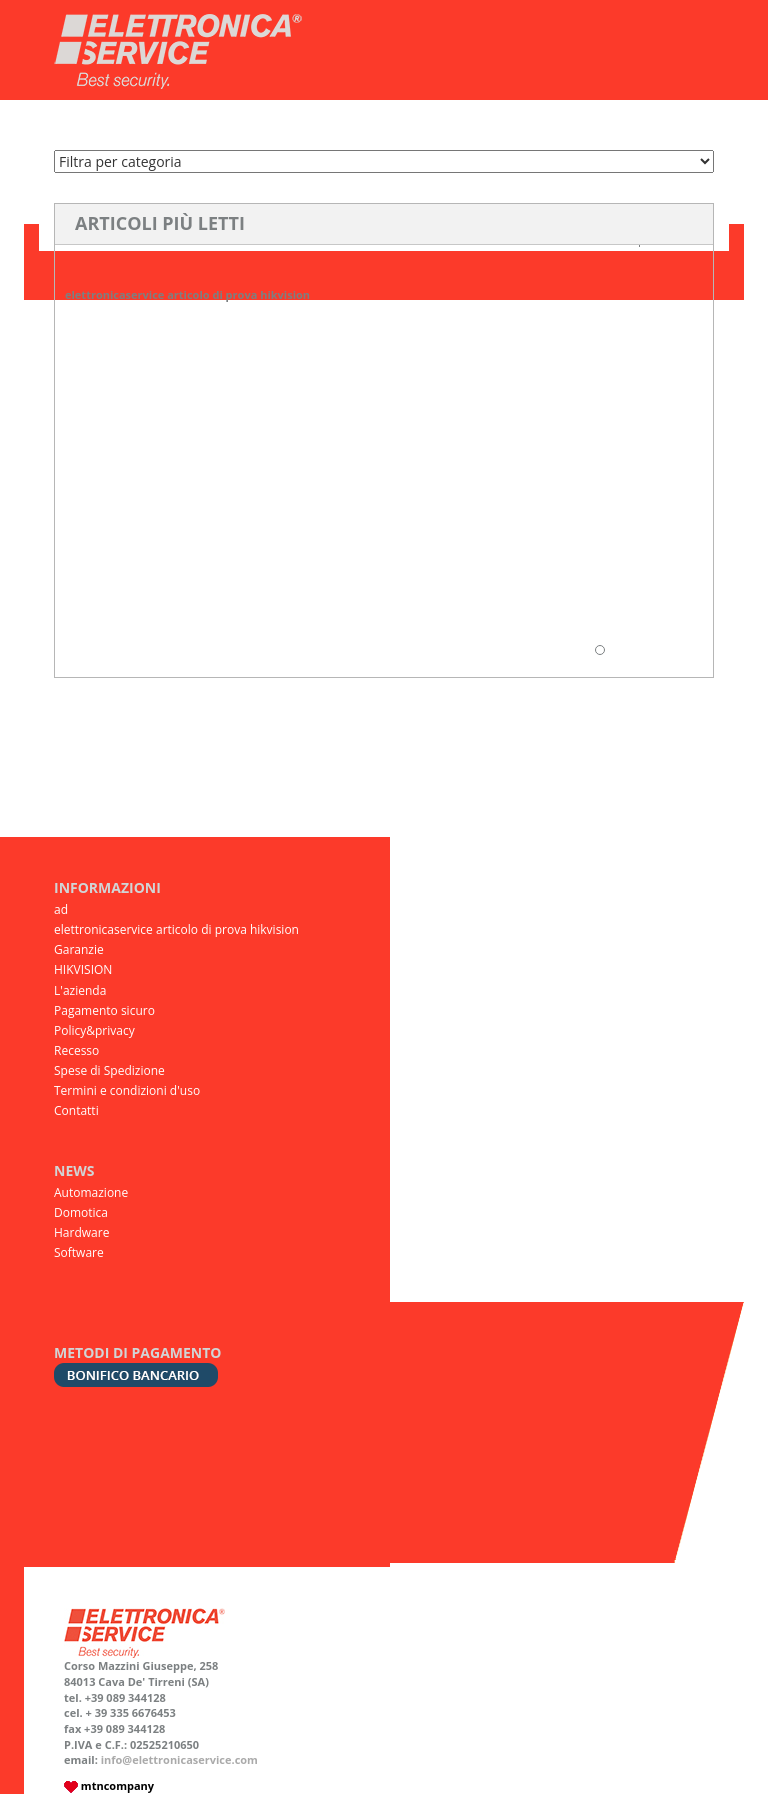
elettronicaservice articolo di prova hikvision (176, 929)
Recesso (76, 1050)
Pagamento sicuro (104, 1010)
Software (79, 1252)
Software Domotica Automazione (384, 161)
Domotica (81, 1212)
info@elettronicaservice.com (179, 1759)
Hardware (81, 1232)
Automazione (91, 1192)
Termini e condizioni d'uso (127, 1090)
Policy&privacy (94, 1030)
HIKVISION (83, 969)
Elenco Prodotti (383, 130)
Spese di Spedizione (109, 1070)
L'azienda (80, 990)
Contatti (76, 1110)
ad (61, 909)
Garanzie (79, 949)
